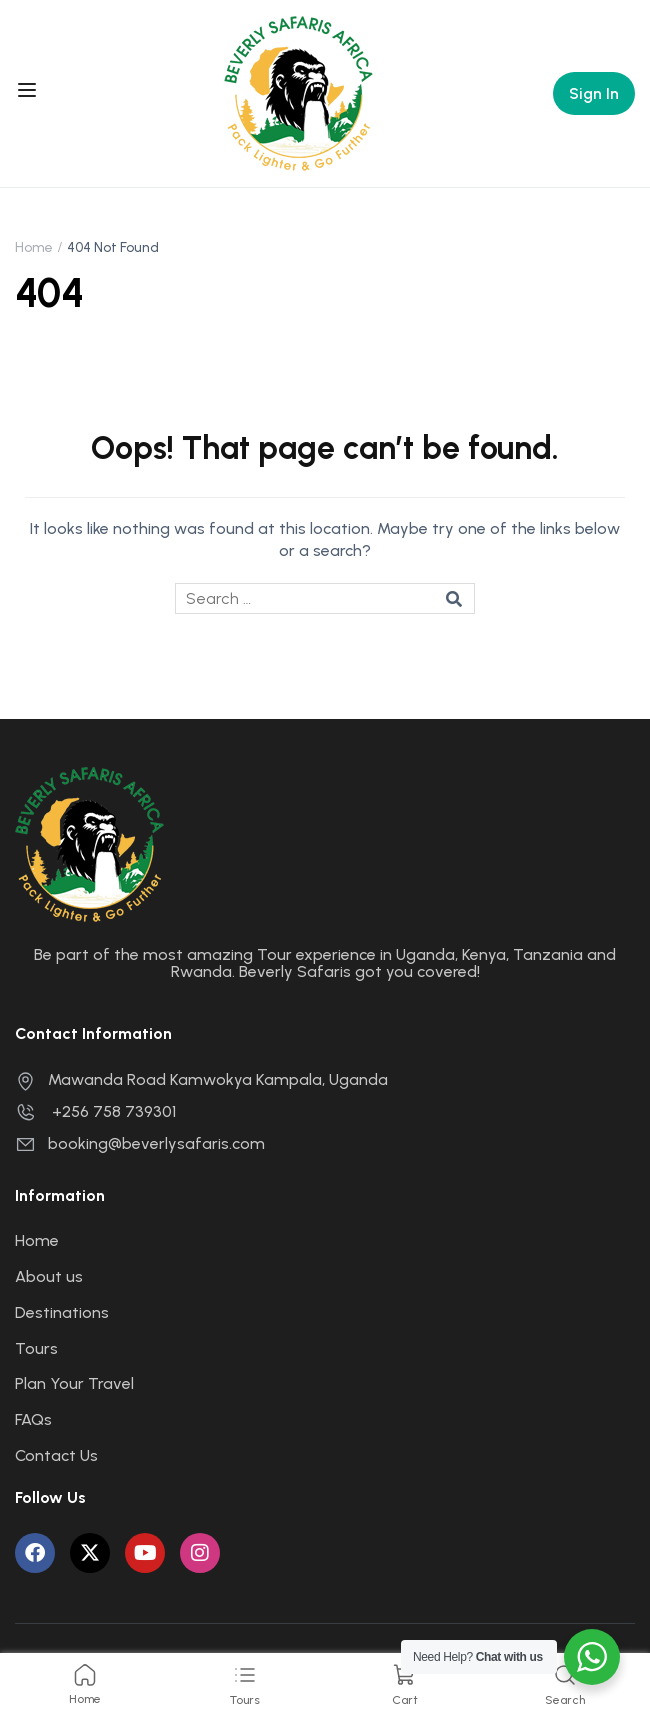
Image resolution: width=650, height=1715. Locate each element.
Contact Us (56, 1455)
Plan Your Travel (74, 1383)
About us (49, 1276)
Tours (36, 1348)
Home (34, 247)
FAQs (33, 1419)
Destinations (62, 1312)
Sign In (594, 93)
